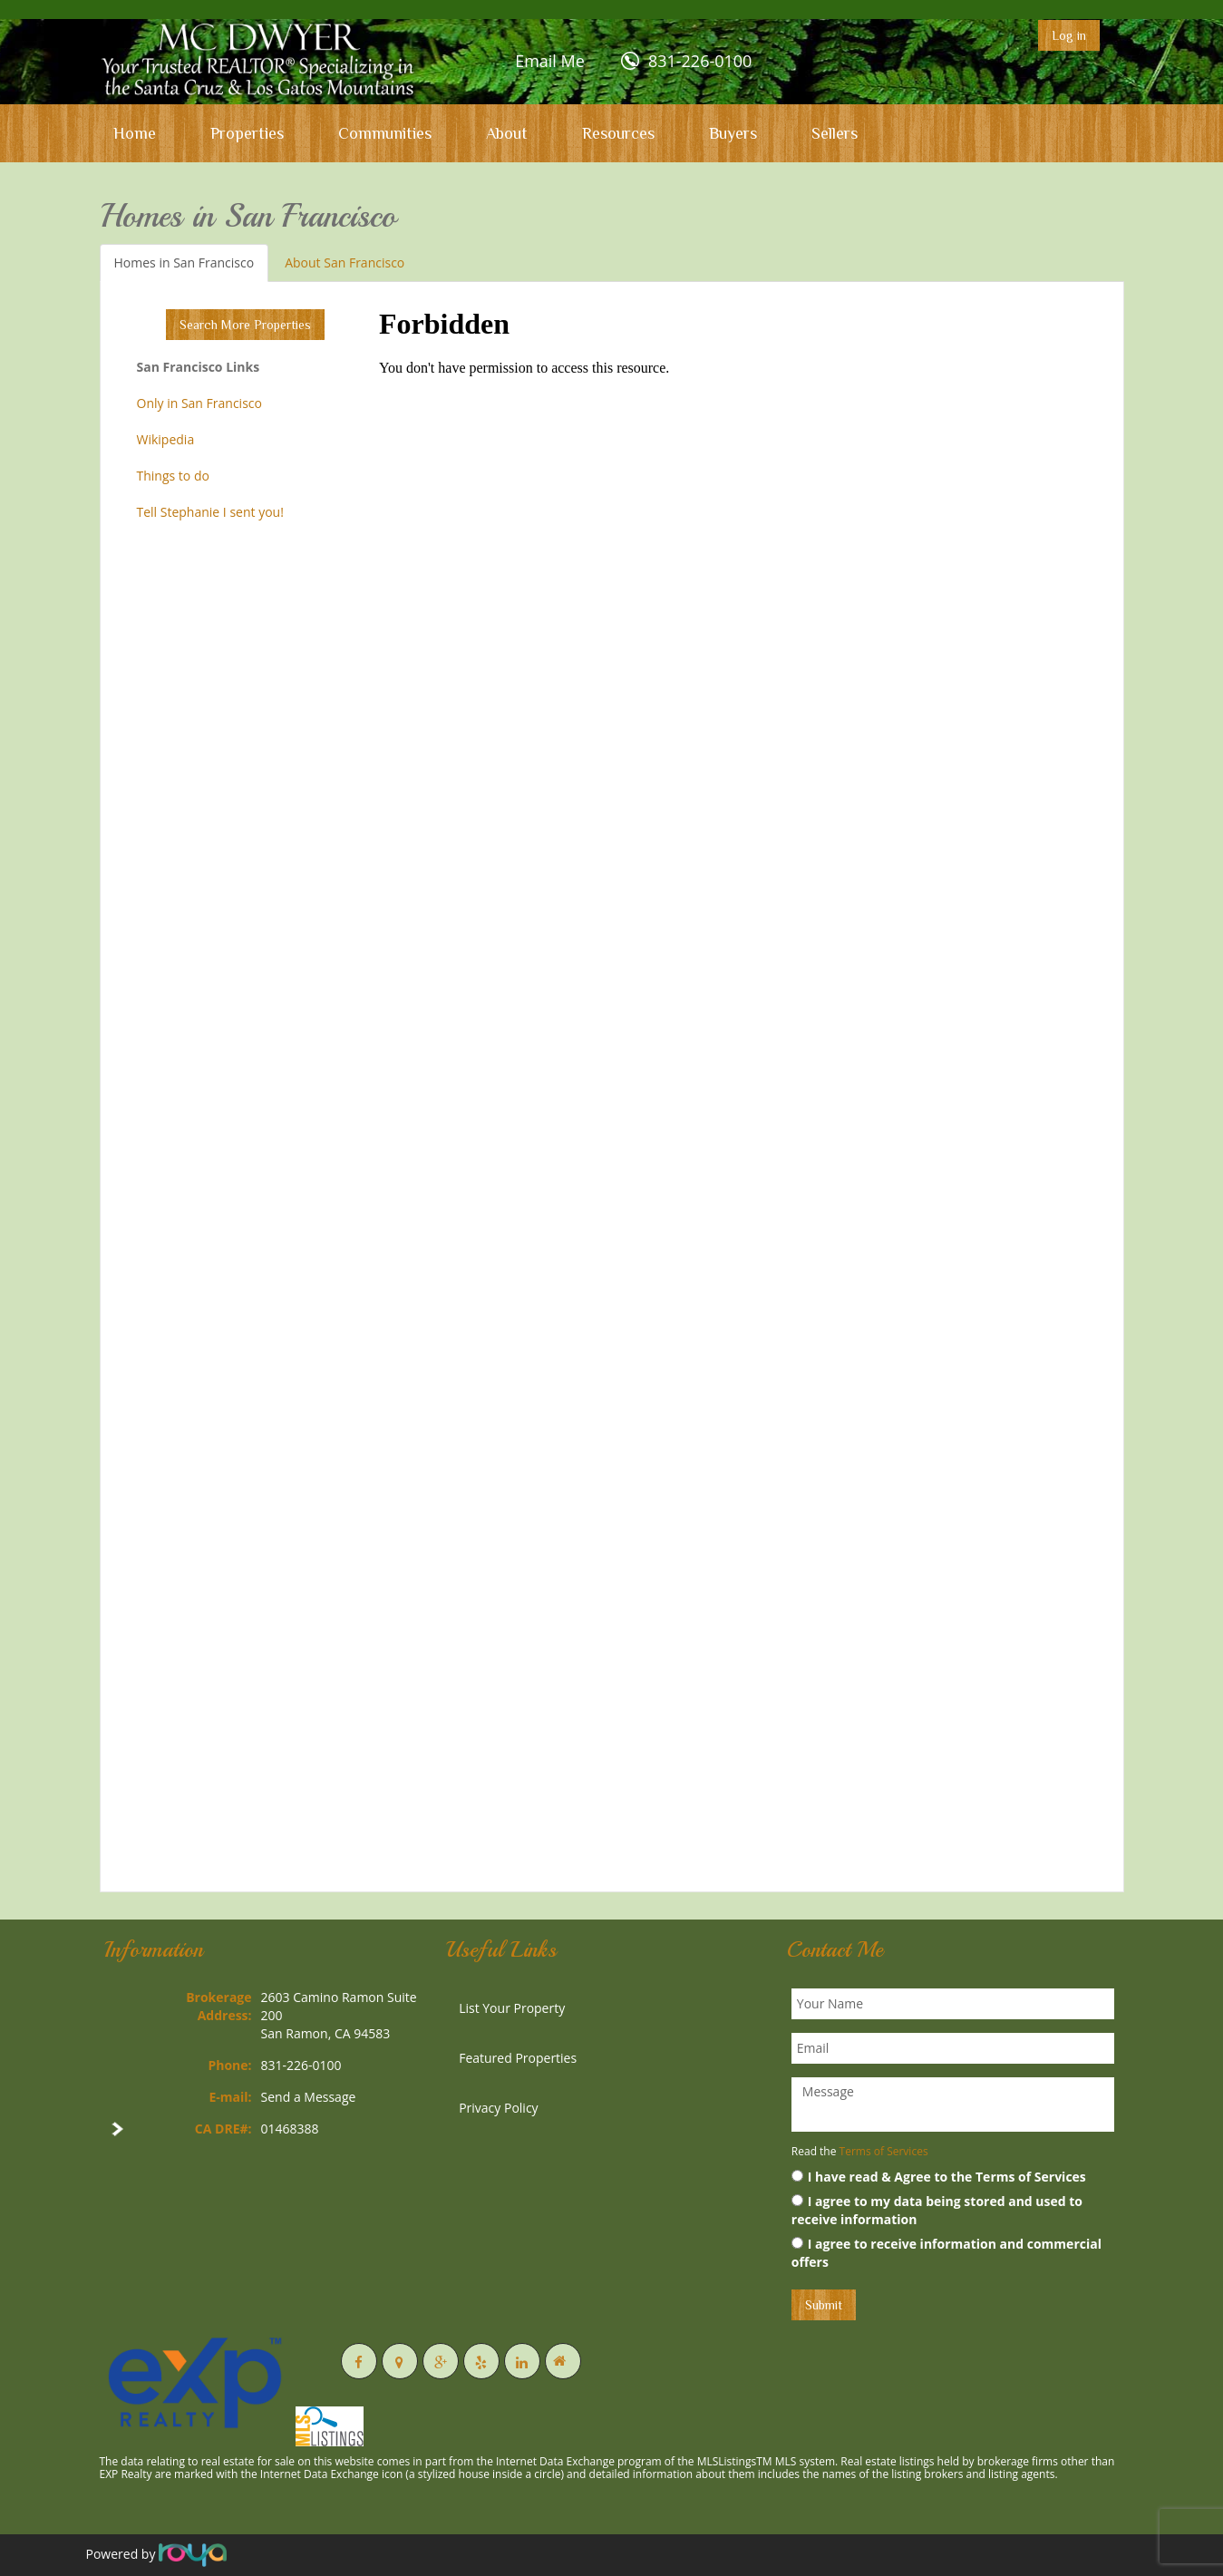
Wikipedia (166, 439)
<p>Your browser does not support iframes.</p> (734, 1084)
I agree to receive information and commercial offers (946, 2252)
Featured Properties (518, 2057)
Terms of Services (884, 2151)
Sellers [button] (834, 133)
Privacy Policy (498, 2107)
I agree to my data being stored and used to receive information (936, 2210)
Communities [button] (385, 133)
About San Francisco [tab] (344, 262)
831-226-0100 (700, 61)
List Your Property (512, 2008)
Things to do (173, 475)
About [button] (507, 133)
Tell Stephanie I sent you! (210, 511)
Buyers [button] (733, 133)
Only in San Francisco (199, 403)
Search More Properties (245, 324)
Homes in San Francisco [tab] (184, 262)
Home (134, 133)
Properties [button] (247, 133)
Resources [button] (618, 133)
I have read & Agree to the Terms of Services (938, 2176)
